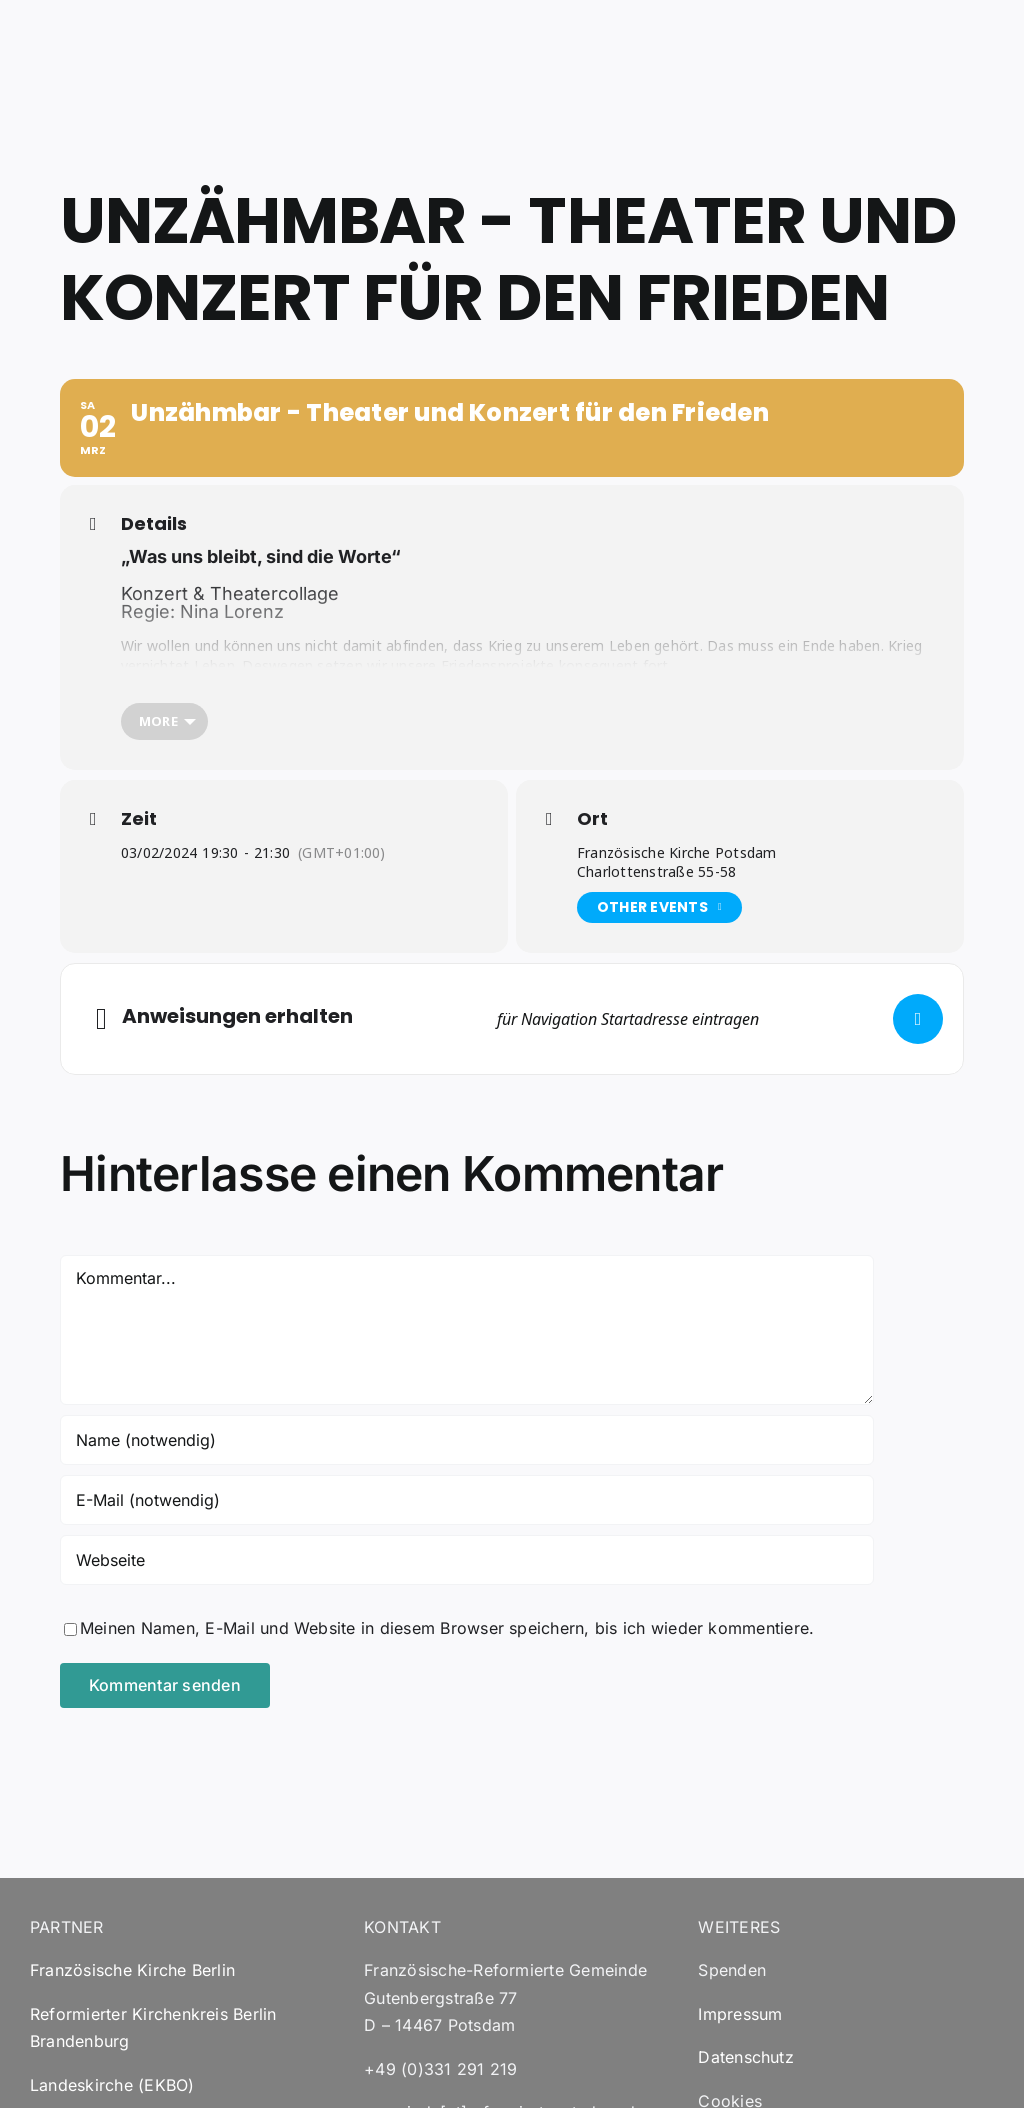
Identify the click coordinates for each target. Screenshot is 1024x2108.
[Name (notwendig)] (467, 1440)
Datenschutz (746, 2057)
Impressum (740, 2014)
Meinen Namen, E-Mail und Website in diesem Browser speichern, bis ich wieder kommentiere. (447, 1628)
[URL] (467, 1560)
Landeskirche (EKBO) (112, 2085)
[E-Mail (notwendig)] (467, 1500)
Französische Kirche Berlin (132, 1970)
